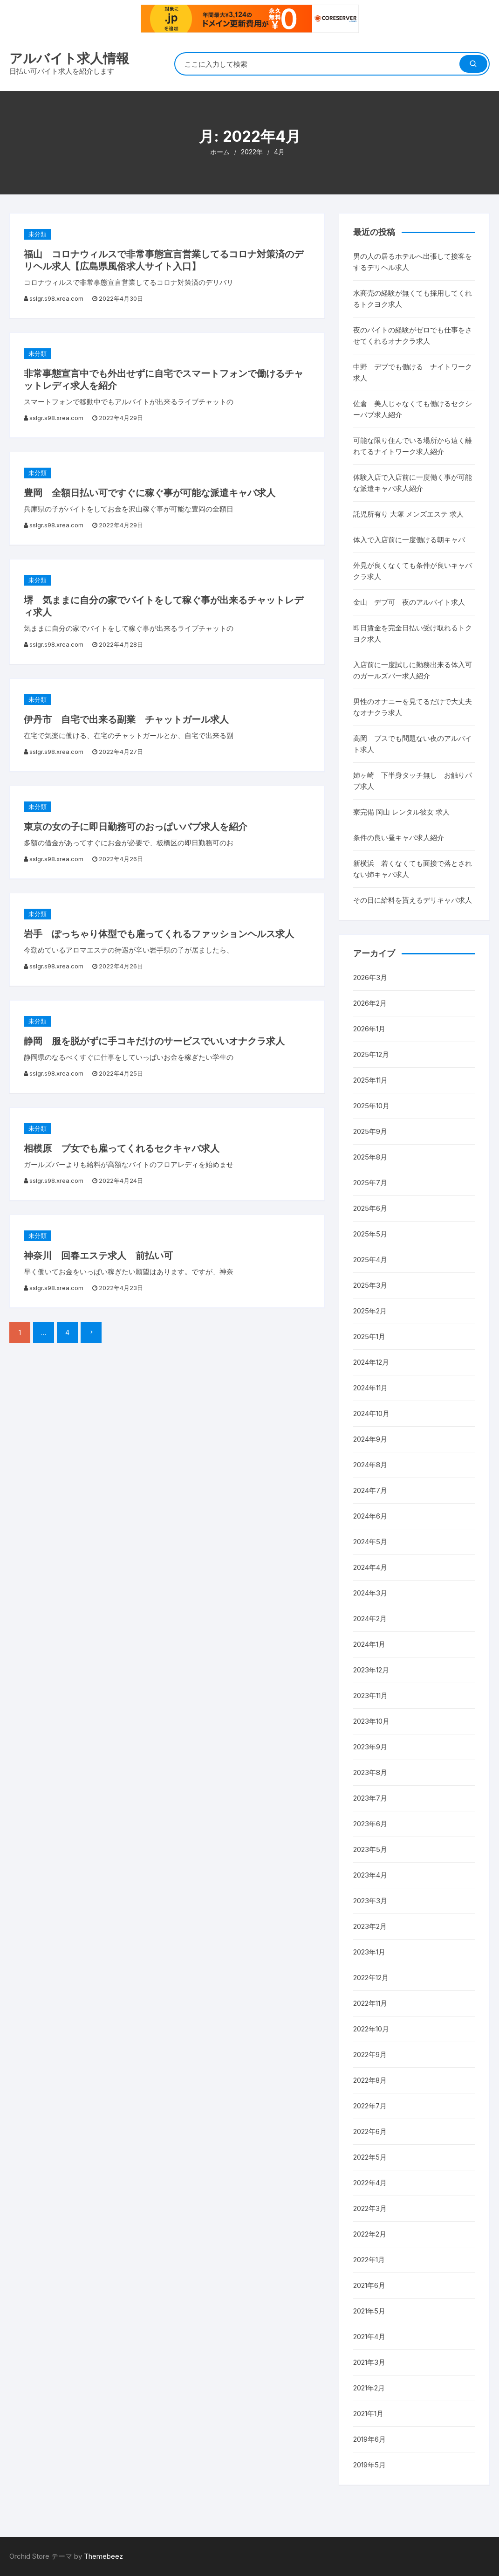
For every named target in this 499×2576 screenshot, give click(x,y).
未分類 (37, 234)
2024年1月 (369, 1644)
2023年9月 (370, 1746)
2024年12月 (371, 1362)
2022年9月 (370, 2054)
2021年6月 (369, 2285)
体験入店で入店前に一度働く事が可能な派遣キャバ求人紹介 (412, 483)
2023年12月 (371, 1669)
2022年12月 (371, 1977)
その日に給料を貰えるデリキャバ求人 (412, 900)
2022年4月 (370, 2182)
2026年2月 (370, 1003)
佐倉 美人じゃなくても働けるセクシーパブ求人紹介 (412, 409)
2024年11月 (370, 1387)
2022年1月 (369, 2259)
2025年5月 (370, 1233)
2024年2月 (370, 1618)
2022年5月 (370, 2157)
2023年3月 (370, 1900)
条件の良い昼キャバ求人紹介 (398, 837)
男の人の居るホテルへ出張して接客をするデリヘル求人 (412, 262)
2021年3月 (369, 2362)
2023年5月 (370, 1849)
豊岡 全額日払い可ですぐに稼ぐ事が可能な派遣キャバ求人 (149, 492)
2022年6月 (370, 2131)
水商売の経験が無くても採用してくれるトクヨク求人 (412, 299)
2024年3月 (370, 1592)
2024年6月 (370, 1516)
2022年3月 (370, 2208)
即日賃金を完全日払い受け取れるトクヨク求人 (412, 633)
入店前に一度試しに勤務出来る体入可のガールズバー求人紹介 (412, 670)
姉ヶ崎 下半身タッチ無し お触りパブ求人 (412, 781)
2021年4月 (369, 2336)
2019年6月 (369, 2439)
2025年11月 (370, 1080)
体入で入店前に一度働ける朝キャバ (409, 539)
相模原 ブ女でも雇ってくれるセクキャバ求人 (121, 1148)
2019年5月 (369, 2464)
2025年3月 (370, 1285)
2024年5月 (370, 1541)
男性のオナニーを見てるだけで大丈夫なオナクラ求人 (412, 707)
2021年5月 (369, 2311)
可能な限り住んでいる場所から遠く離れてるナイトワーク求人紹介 (412, 446)
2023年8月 (370, 1772)
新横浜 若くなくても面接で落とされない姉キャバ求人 (412, 869)
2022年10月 (371, 2028)
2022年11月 (370, 2003)
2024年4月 (370, 1567)
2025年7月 (370, 1182)
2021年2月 (369, 2387)
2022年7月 (370, 2105)
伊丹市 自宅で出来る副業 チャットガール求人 (126, 719)
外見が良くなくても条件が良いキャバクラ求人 (412, 571)
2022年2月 (369, 2234)
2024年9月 (370, 1439)
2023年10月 (371, 1721)
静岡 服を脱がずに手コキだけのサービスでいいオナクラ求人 (154, 1041)
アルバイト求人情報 (69, 58)
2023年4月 (370, 1875)
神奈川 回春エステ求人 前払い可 (98, 1255)
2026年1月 (369, 1028)
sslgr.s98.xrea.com (56, 298)
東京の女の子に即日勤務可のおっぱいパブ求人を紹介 (135, 826)
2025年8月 (370, 1157)
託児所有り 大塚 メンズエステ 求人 (408, 514)
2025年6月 (370, 1208)
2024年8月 (370, 1464)
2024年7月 (370, 1490)
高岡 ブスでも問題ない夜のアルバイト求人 (412, 744)
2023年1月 (369, 1952)
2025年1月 (369, 1336)
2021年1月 (368, 2413)
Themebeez (103, 2556)
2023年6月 (370, 1823)
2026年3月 (370, 977)
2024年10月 (371, 1413)
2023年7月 (370, 1798)
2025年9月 (370, 1131)
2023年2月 (370, 1926)
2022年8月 (370, 2080)
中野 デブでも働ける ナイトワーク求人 (412, 372)
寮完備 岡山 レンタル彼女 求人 (401, 812)
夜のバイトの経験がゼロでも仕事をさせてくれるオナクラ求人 (412, 335)
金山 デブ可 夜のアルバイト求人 (409, 602)
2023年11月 (370, 1695)
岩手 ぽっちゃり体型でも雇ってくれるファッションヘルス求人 (159, 933)
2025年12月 (371, 1054)
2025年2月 (370, 1310)
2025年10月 (371, 1105)
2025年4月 (370, 1259)
